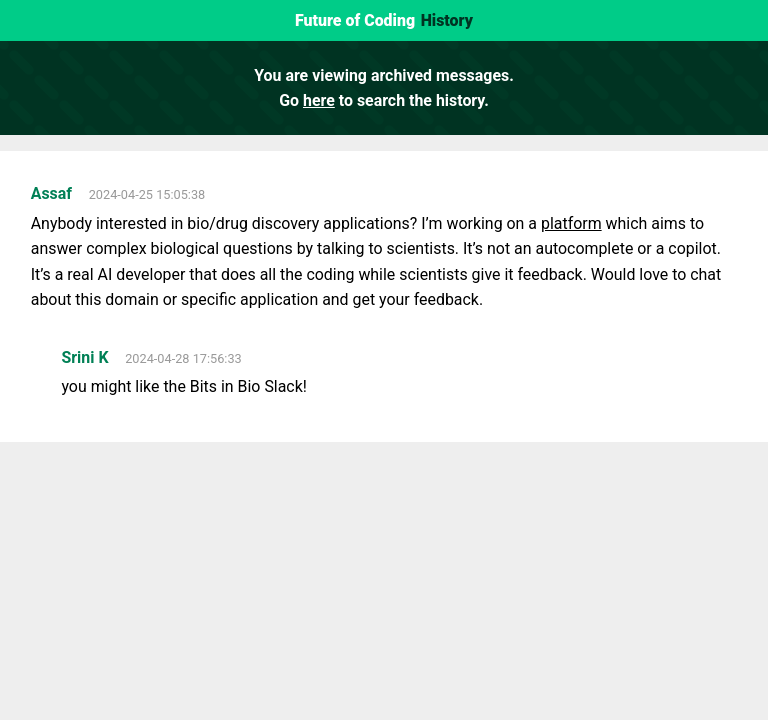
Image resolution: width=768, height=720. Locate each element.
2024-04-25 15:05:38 (147, 194)
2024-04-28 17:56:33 (183, 358)
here (319, 100)
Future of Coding (355, 20)
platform (571, 223)
